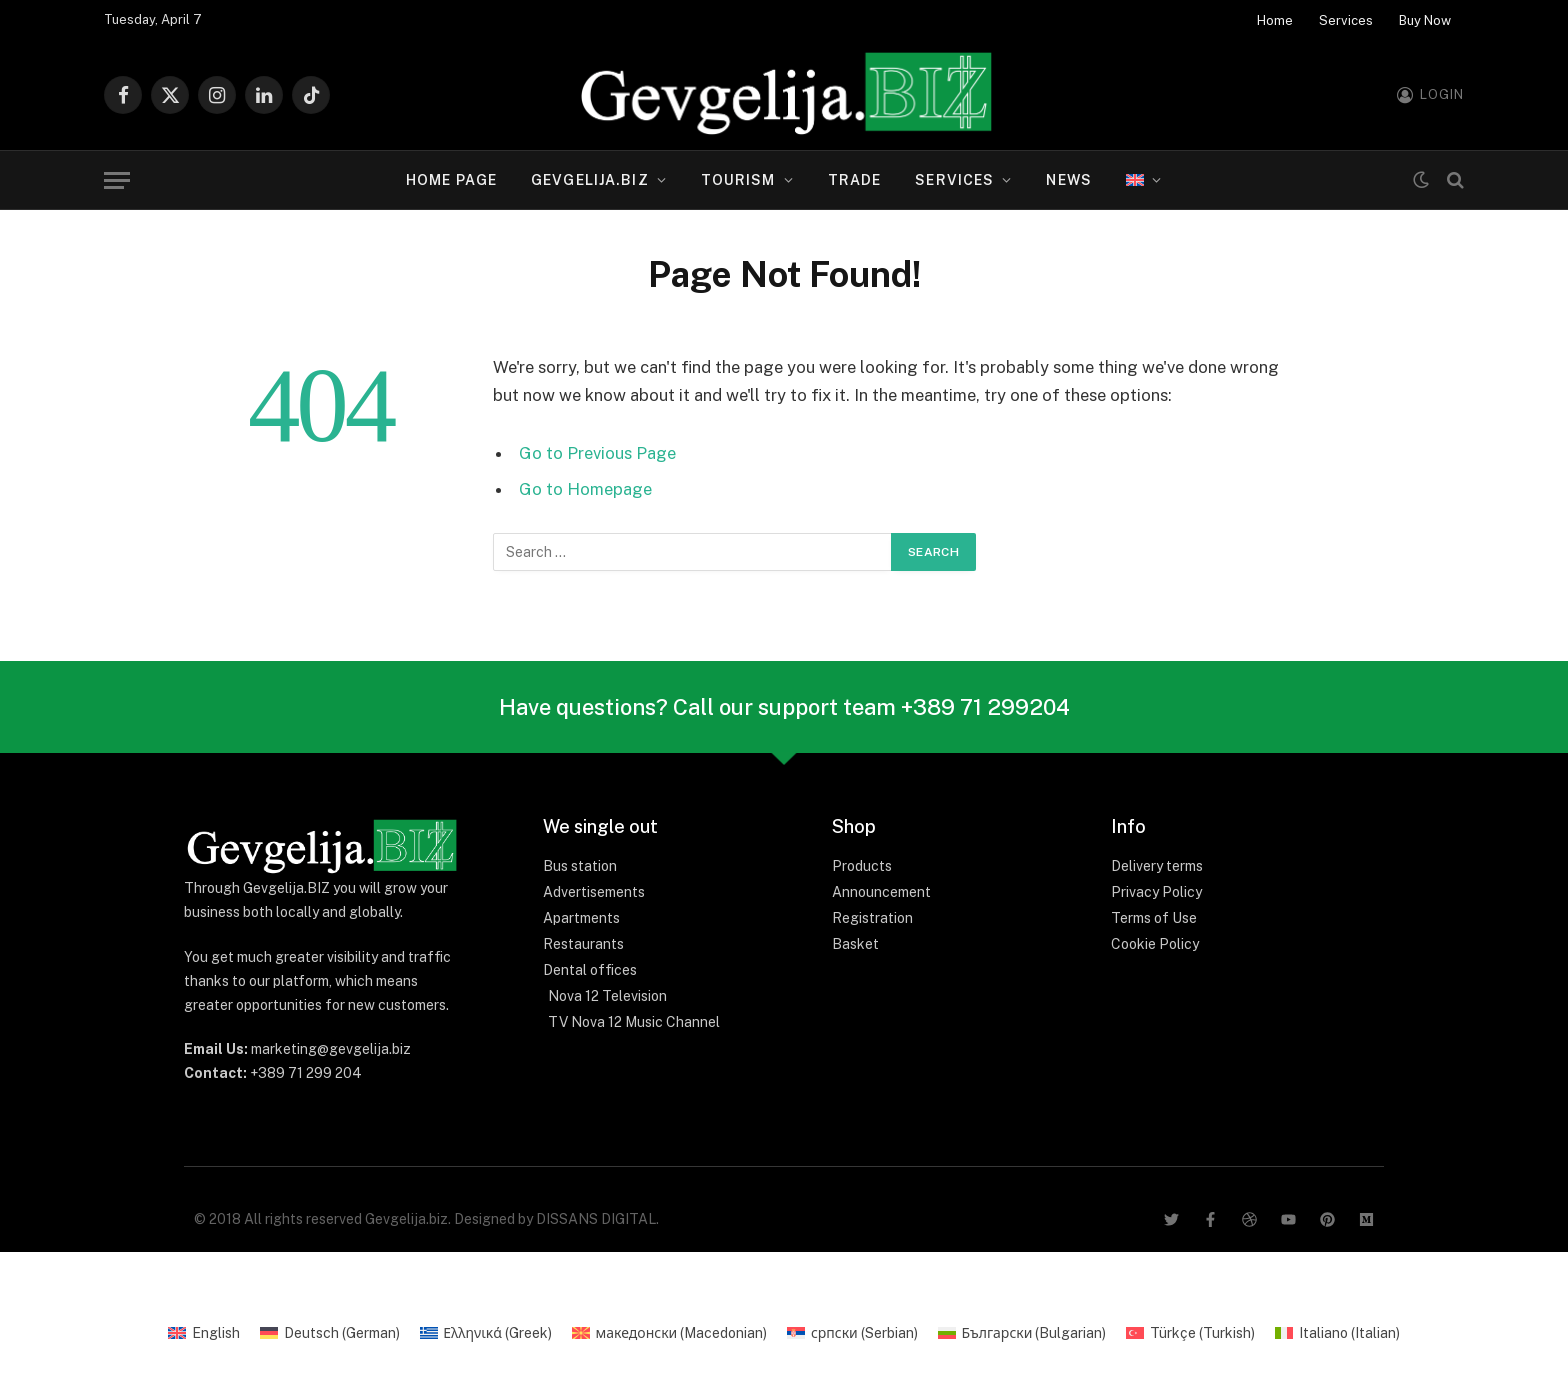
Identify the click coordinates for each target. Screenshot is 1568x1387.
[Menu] (117, 180)
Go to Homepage (585, 489)
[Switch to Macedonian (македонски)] (669, 1333)
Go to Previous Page (597, 453)
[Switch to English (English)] (204, 1333)
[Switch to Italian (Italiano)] (1337, 1333)
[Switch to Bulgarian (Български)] (1022, 1333)
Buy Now (1425, 20)
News (1068, 180)
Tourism (738, 180)
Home (1275, 20)
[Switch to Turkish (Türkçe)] (1190, 1333)
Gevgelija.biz (590, 180)
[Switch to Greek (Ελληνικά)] (486, 1333)
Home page (451, 180)
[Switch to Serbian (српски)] (852, 1333)
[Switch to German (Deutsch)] (330, 1333)
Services (1346, 20)
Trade (855, 180)
